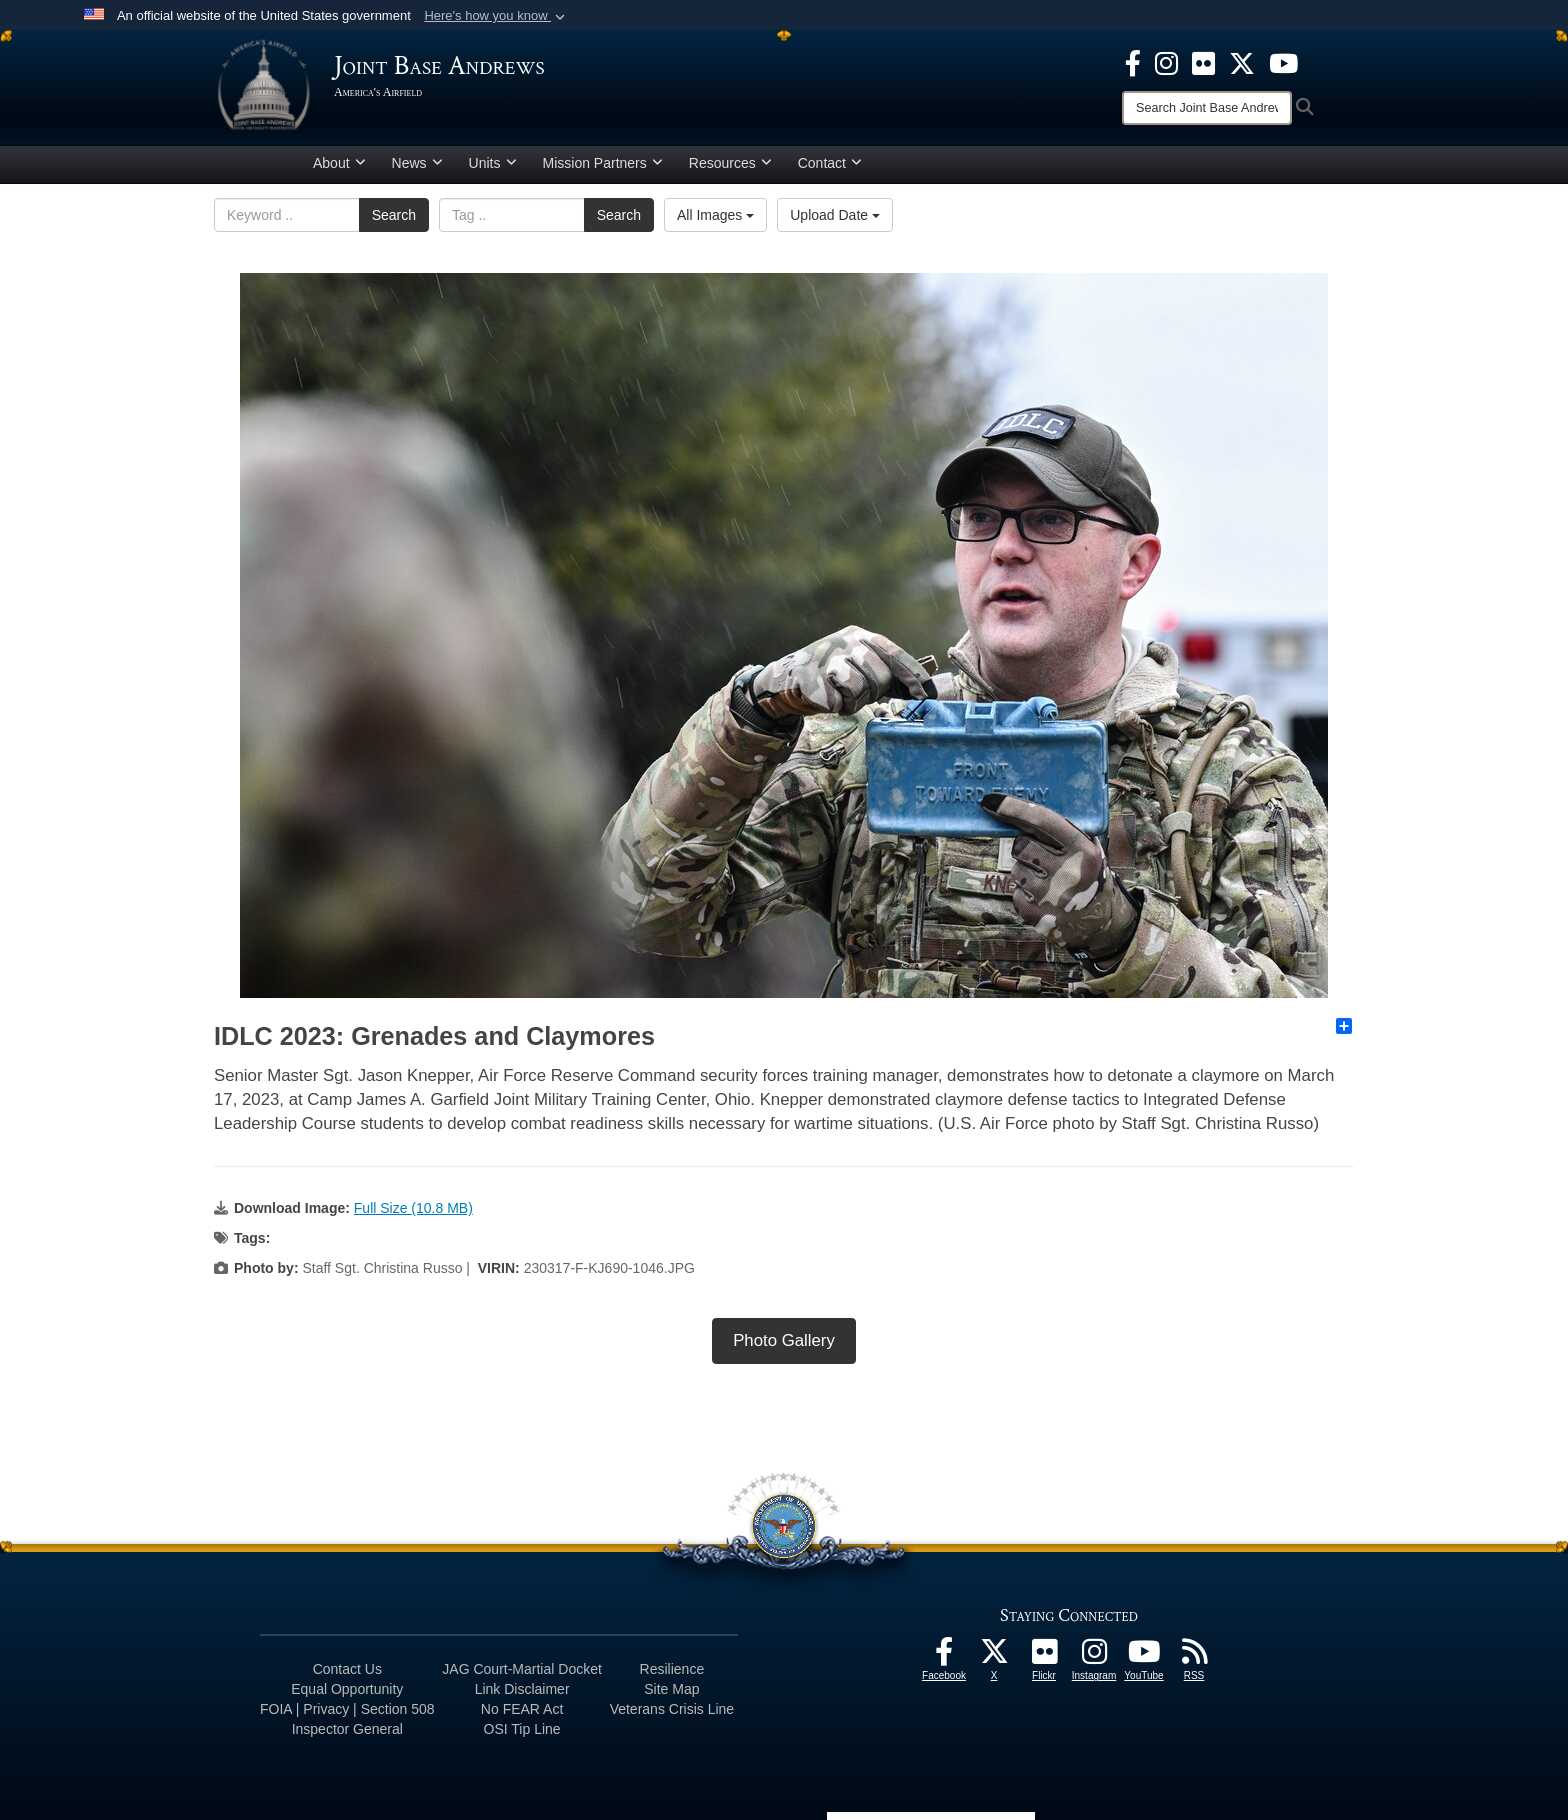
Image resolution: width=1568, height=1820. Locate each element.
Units (493, 163)
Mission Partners (603, 163)
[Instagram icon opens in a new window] (1166, 62)
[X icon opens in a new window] (1242, 62)
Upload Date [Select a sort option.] (835, 215)
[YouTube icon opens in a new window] (1283, 62)
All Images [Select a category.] (715, 215)
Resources (730, 163)
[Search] (1207, 108)
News (417, 163)
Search (394, 215)
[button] (496, 16)
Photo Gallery (784, 1340)
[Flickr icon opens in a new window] (1203, 62)
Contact (830, 163)
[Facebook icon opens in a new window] (1133, 62)
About (339, 163)
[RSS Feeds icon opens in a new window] (1194, 1657)
